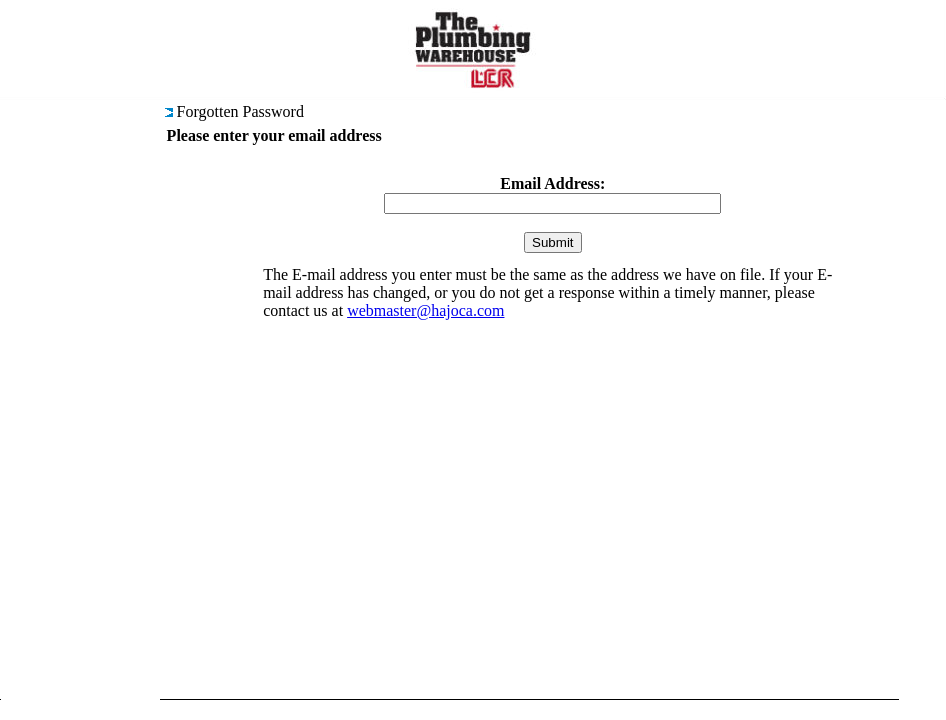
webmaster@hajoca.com (425, 310)
